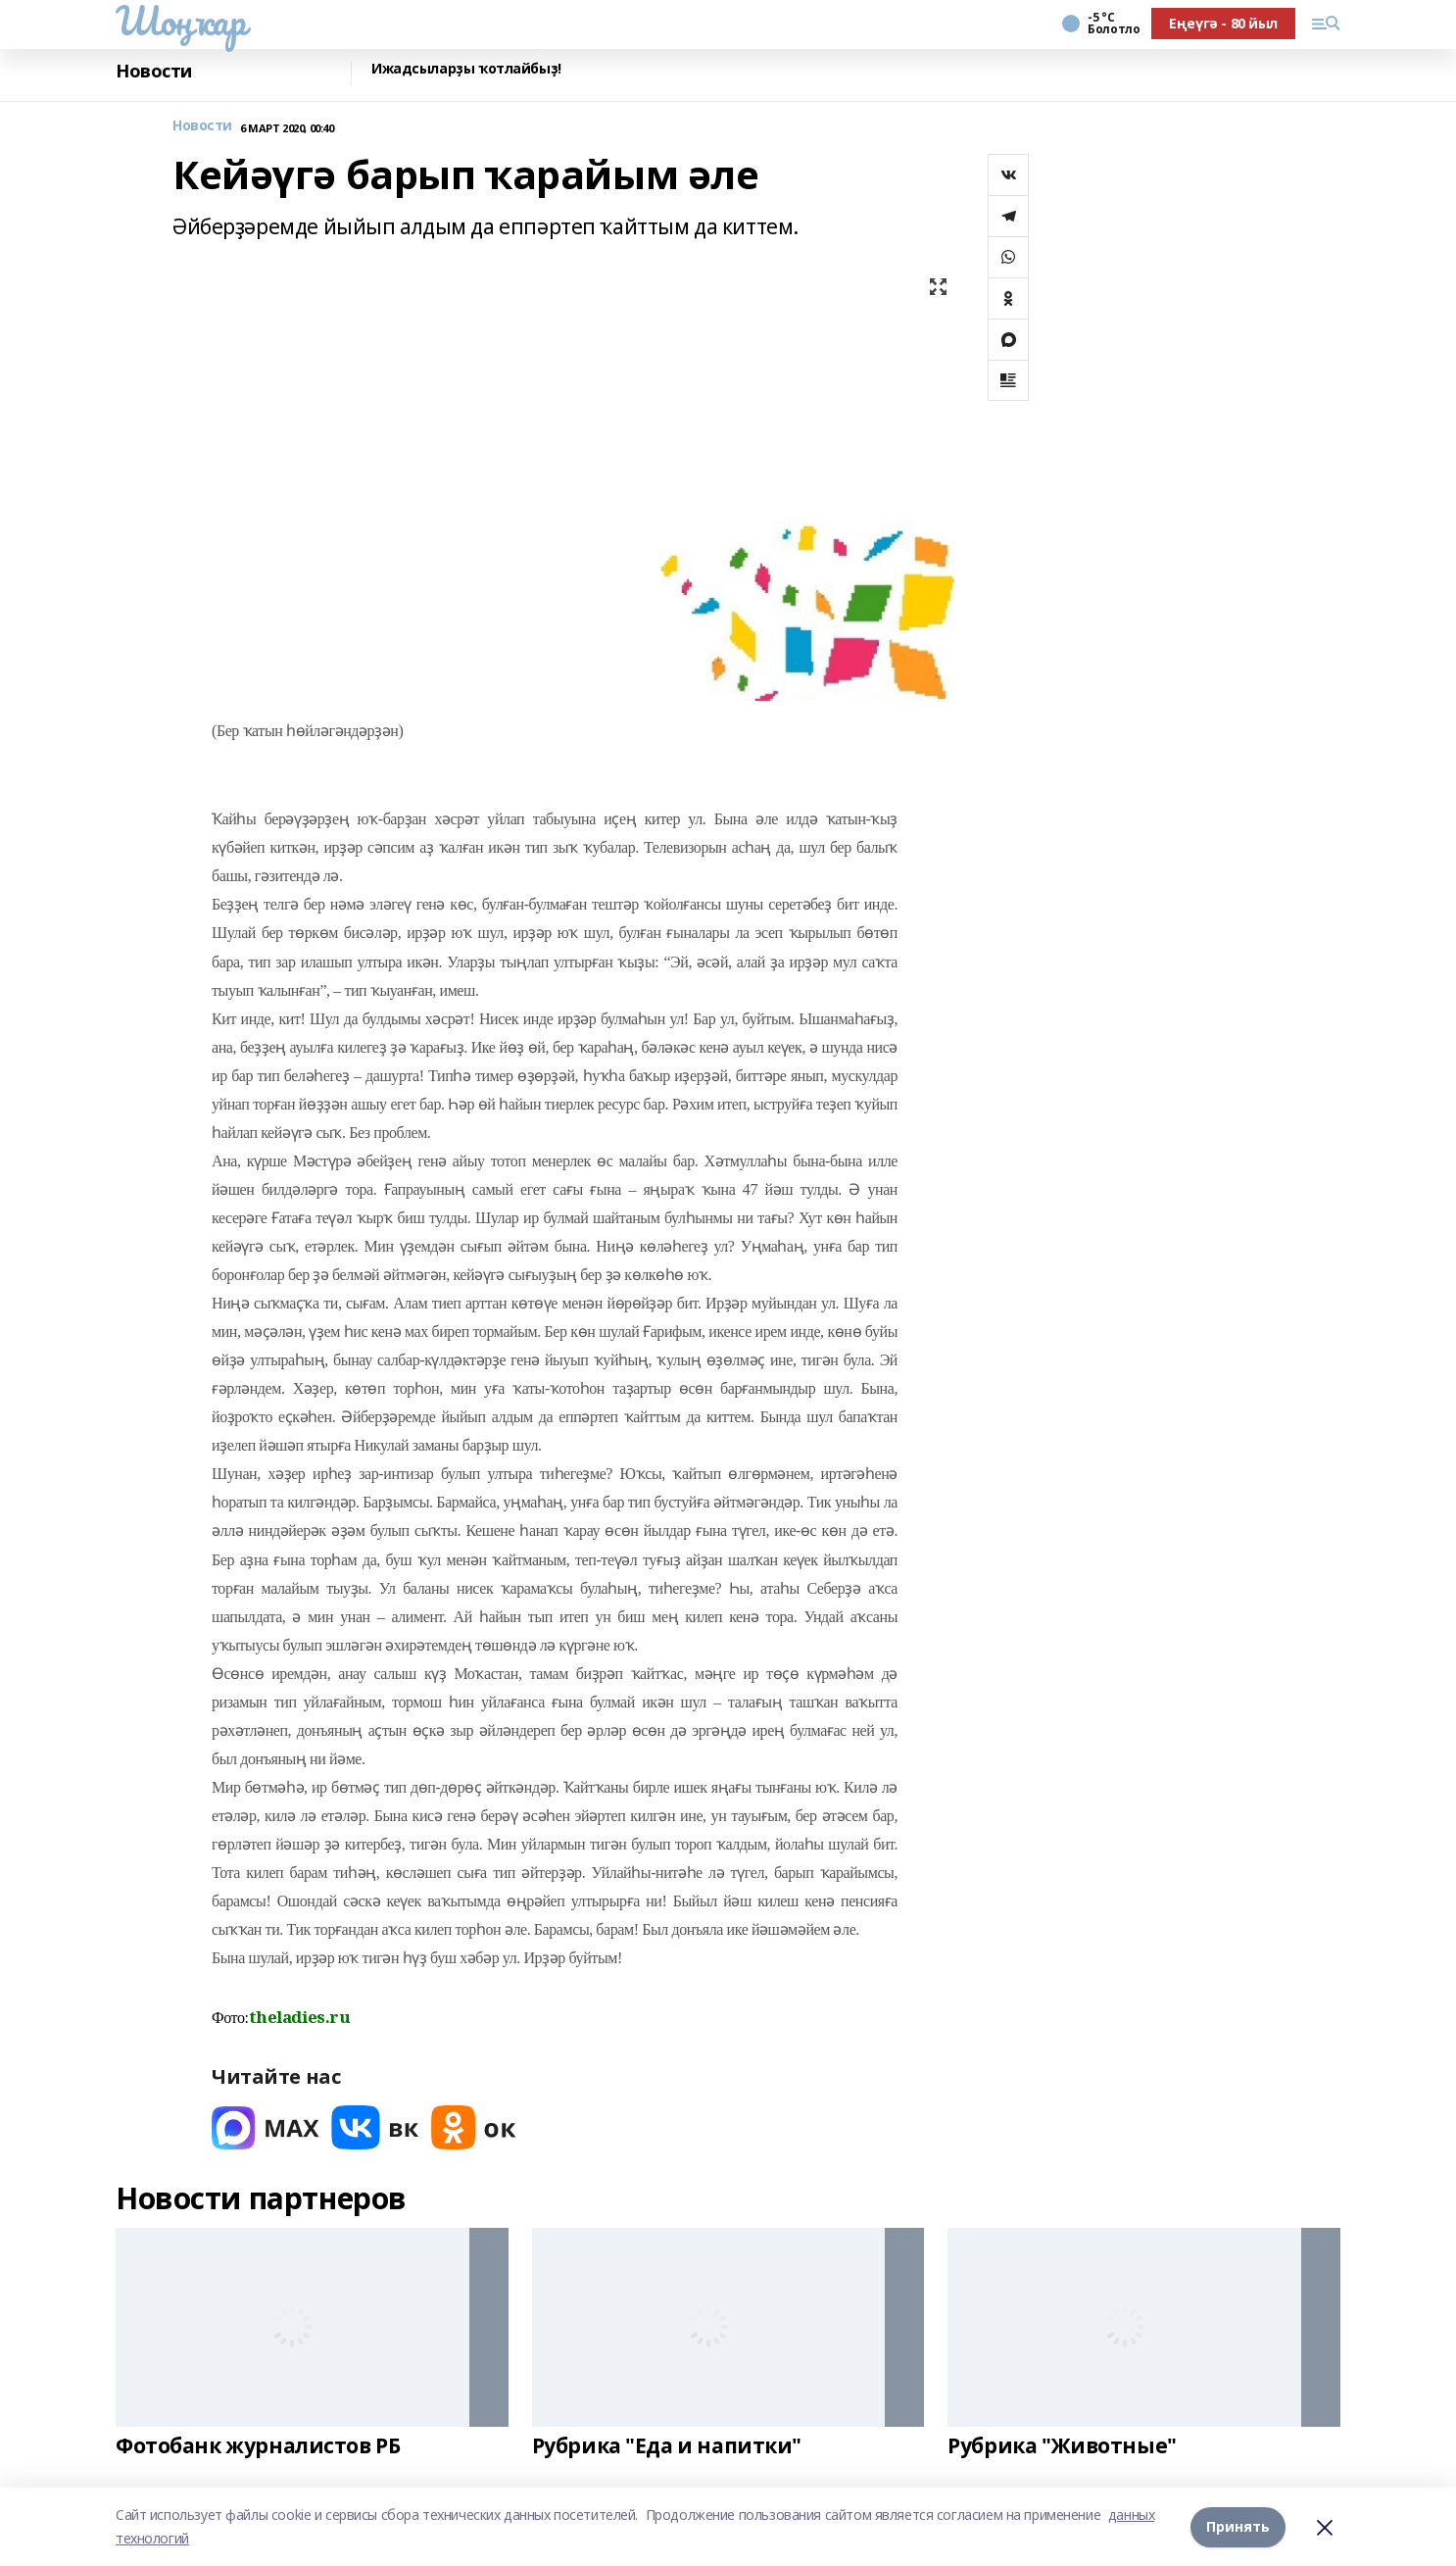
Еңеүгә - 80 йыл (1223, 23)
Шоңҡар (180, 20)
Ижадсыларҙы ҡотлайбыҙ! (466, 69)
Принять (1238, 2526)
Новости (154, 71)
